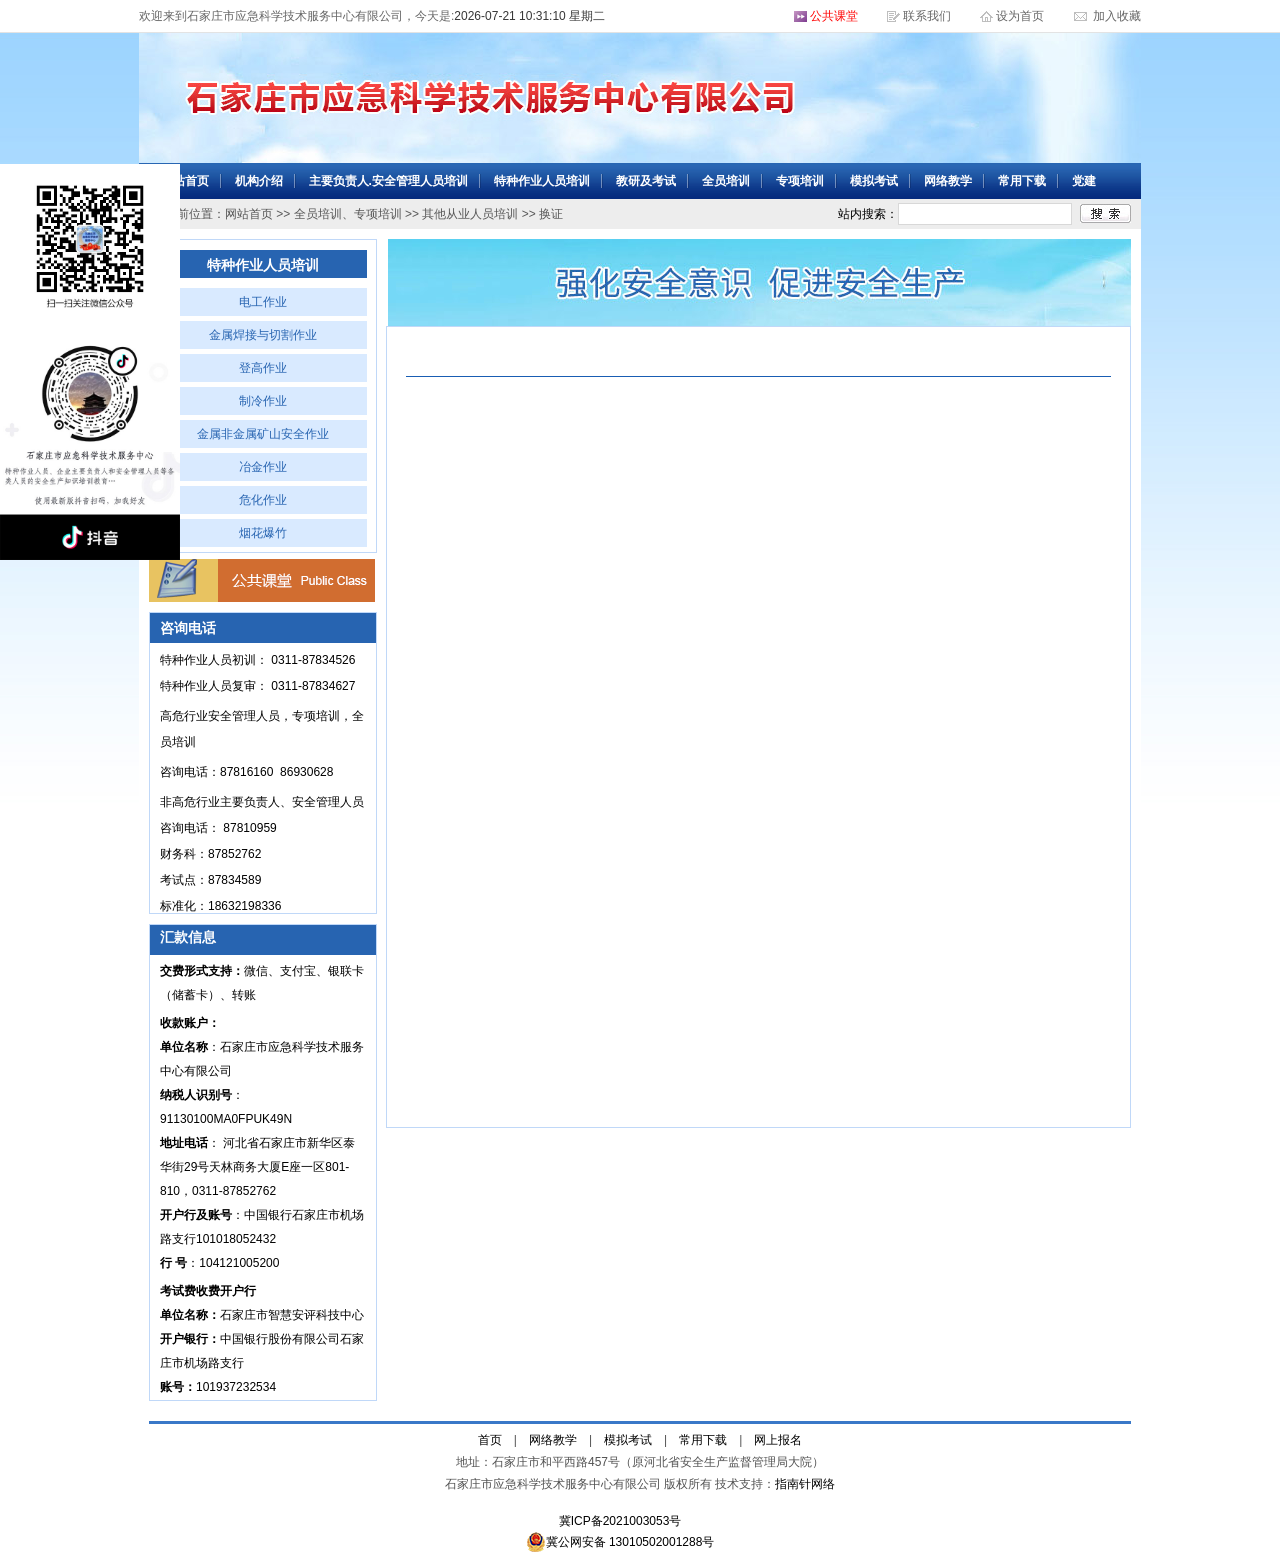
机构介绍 (259, 181)
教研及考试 (646, 181)
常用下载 (1022, 181)
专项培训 (800, 181)
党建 (1084, 181)
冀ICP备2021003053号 (620, 1521)
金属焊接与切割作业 (263, 335)
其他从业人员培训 (470, 214)
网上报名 (778, 1440)
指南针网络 (805, 1484)
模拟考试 (874, 181)
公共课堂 (834, 16)
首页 (490, 1440)
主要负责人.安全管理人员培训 (388, 181)
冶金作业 (263, 467)
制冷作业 (263, 401)
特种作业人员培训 (542, 181)
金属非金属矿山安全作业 (263, 434)
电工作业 (263, 302)
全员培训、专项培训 (348, 214)
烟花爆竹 (263, 533)
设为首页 (1021, 16)
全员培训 (726, 181)
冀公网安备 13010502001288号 (620, 1542)
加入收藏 (1115, 16)
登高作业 (263, 368)
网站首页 (185, 181)
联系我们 (927, 16)
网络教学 (948, 181)
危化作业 (263, 500)
